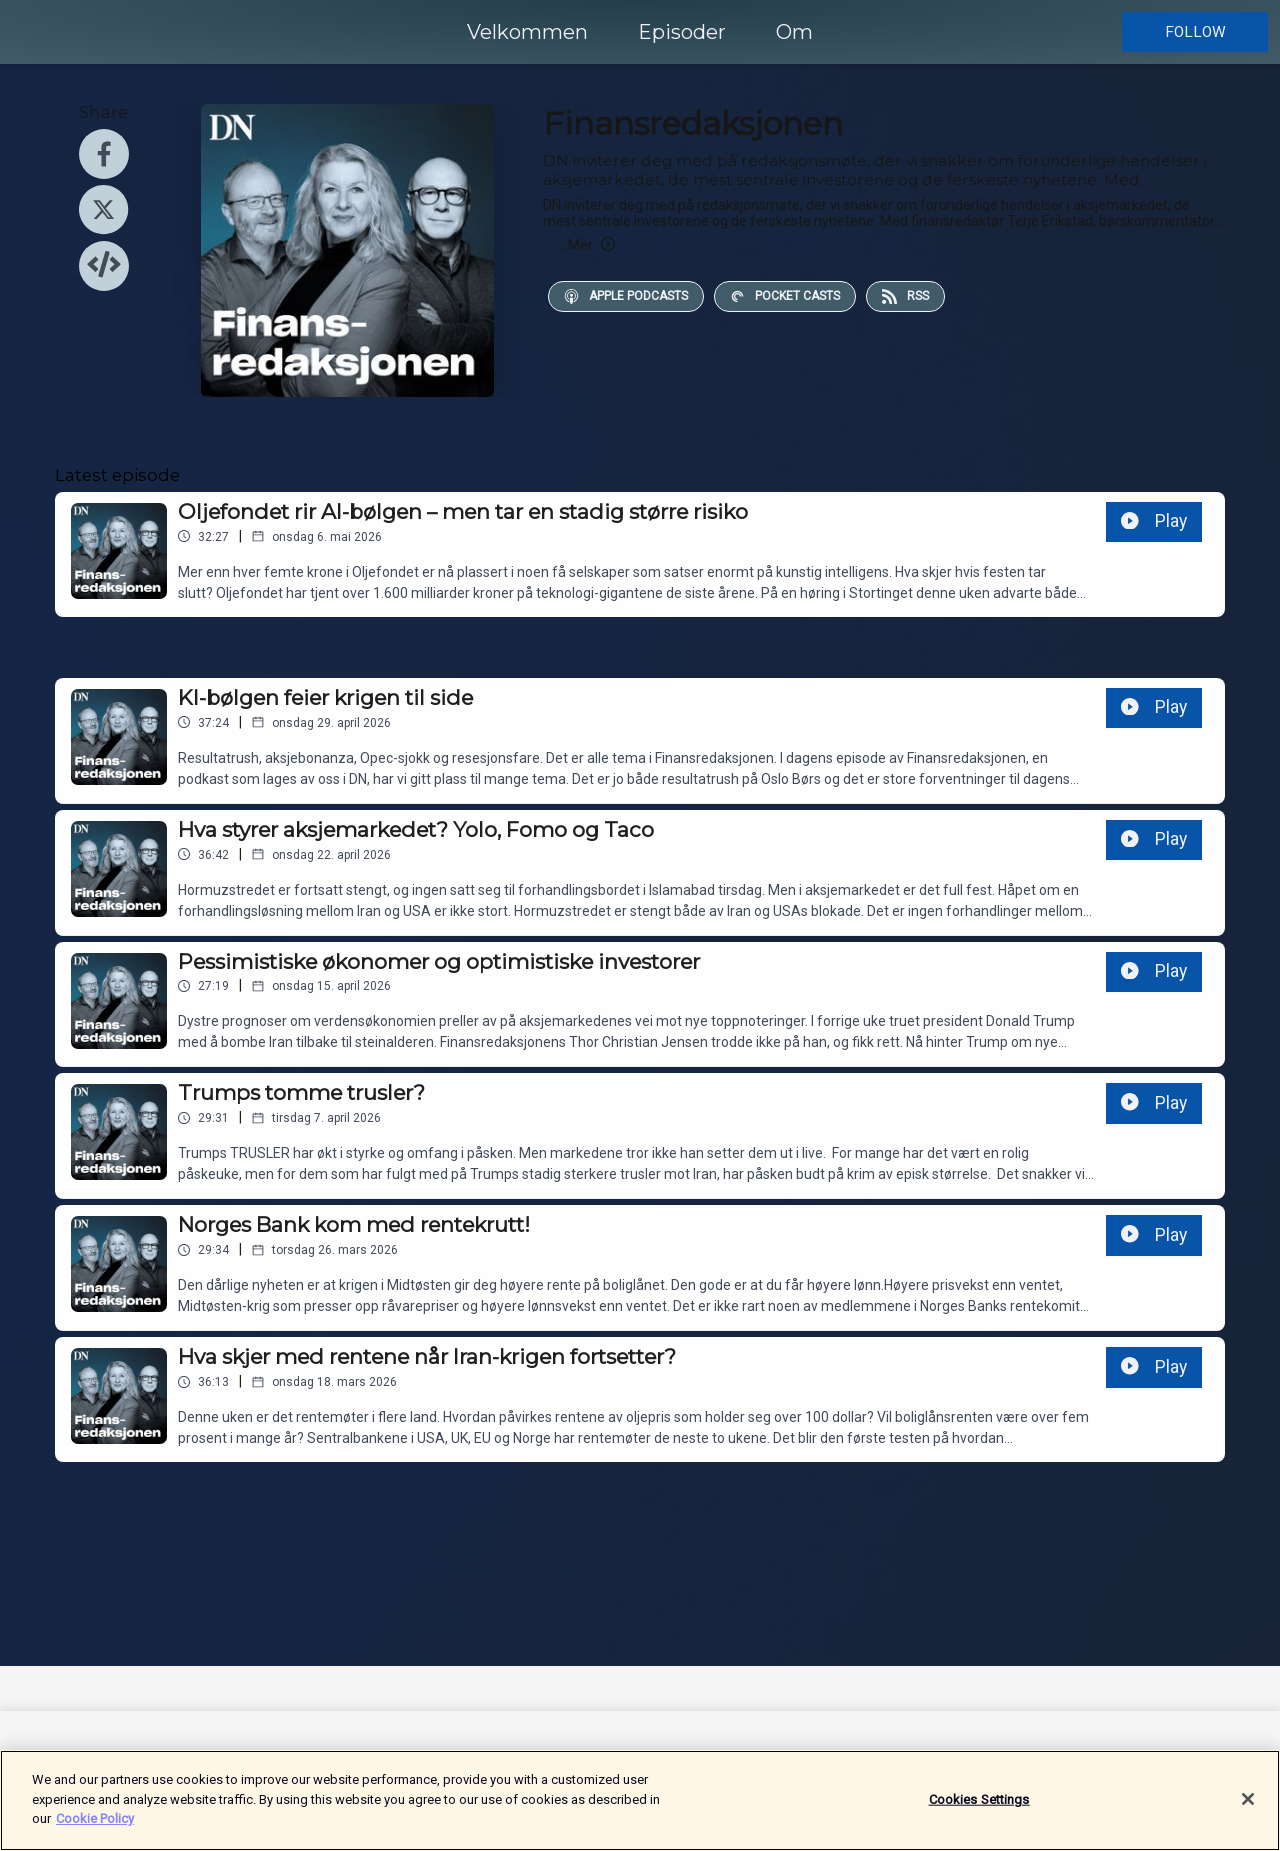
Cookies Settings (979, 1808)
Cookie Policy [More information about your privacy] (95, 1828)
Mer (587, 245)
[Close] (1248, 1809)
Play (1154, 521)
